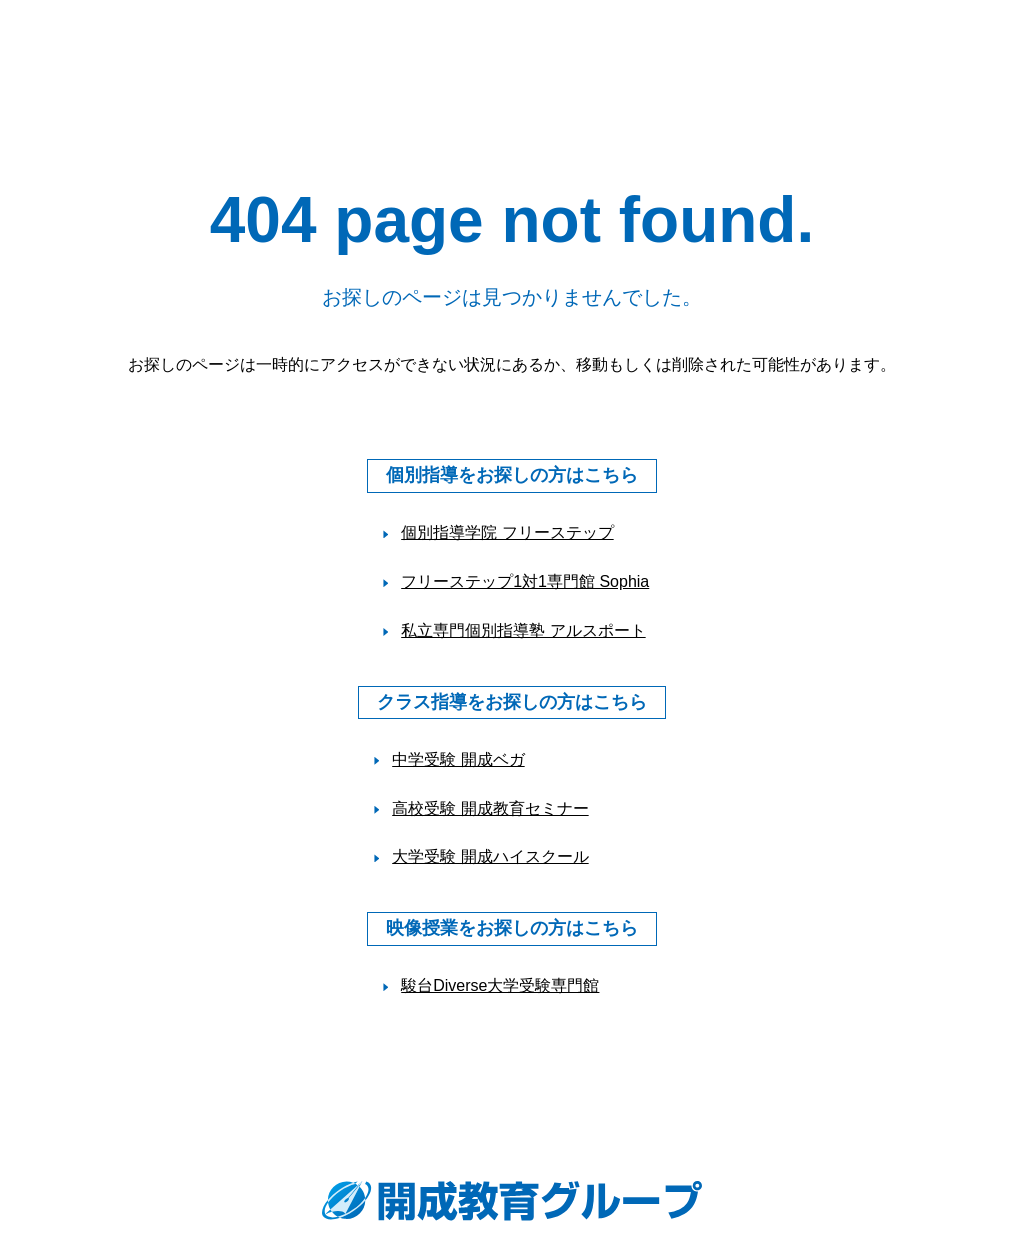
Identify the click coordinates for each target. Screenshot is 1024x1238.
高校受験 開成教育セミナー (490, 808)
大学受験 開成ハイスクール (490, 856)
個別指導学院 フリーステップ (507, 532)
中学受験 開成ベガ (458, 759)
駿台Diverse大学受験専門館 (500, 985)
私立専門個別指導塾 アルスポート (523, 630)
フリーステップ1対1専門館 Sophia (525, 581)
